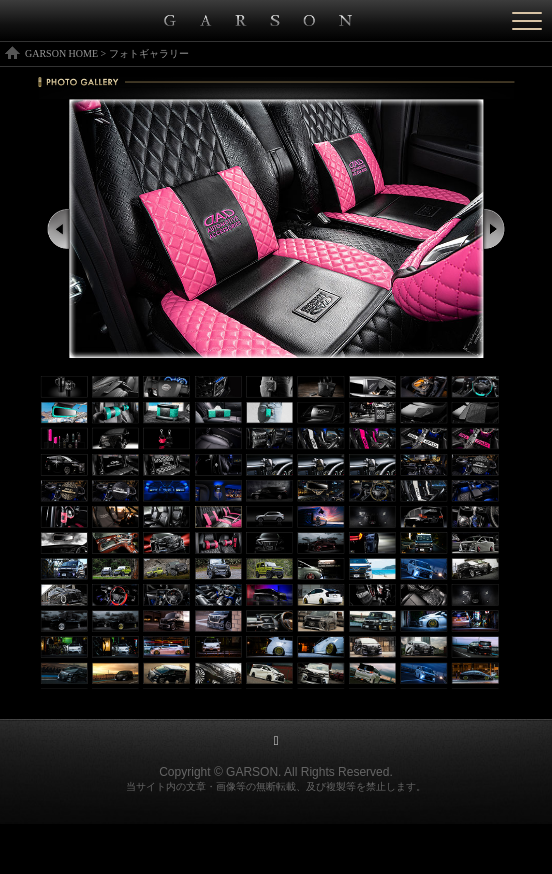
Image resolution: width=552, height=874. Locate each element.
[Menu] (527, 20)
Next (494, 229)
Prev (58, 229)
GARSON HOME (61, 53)
